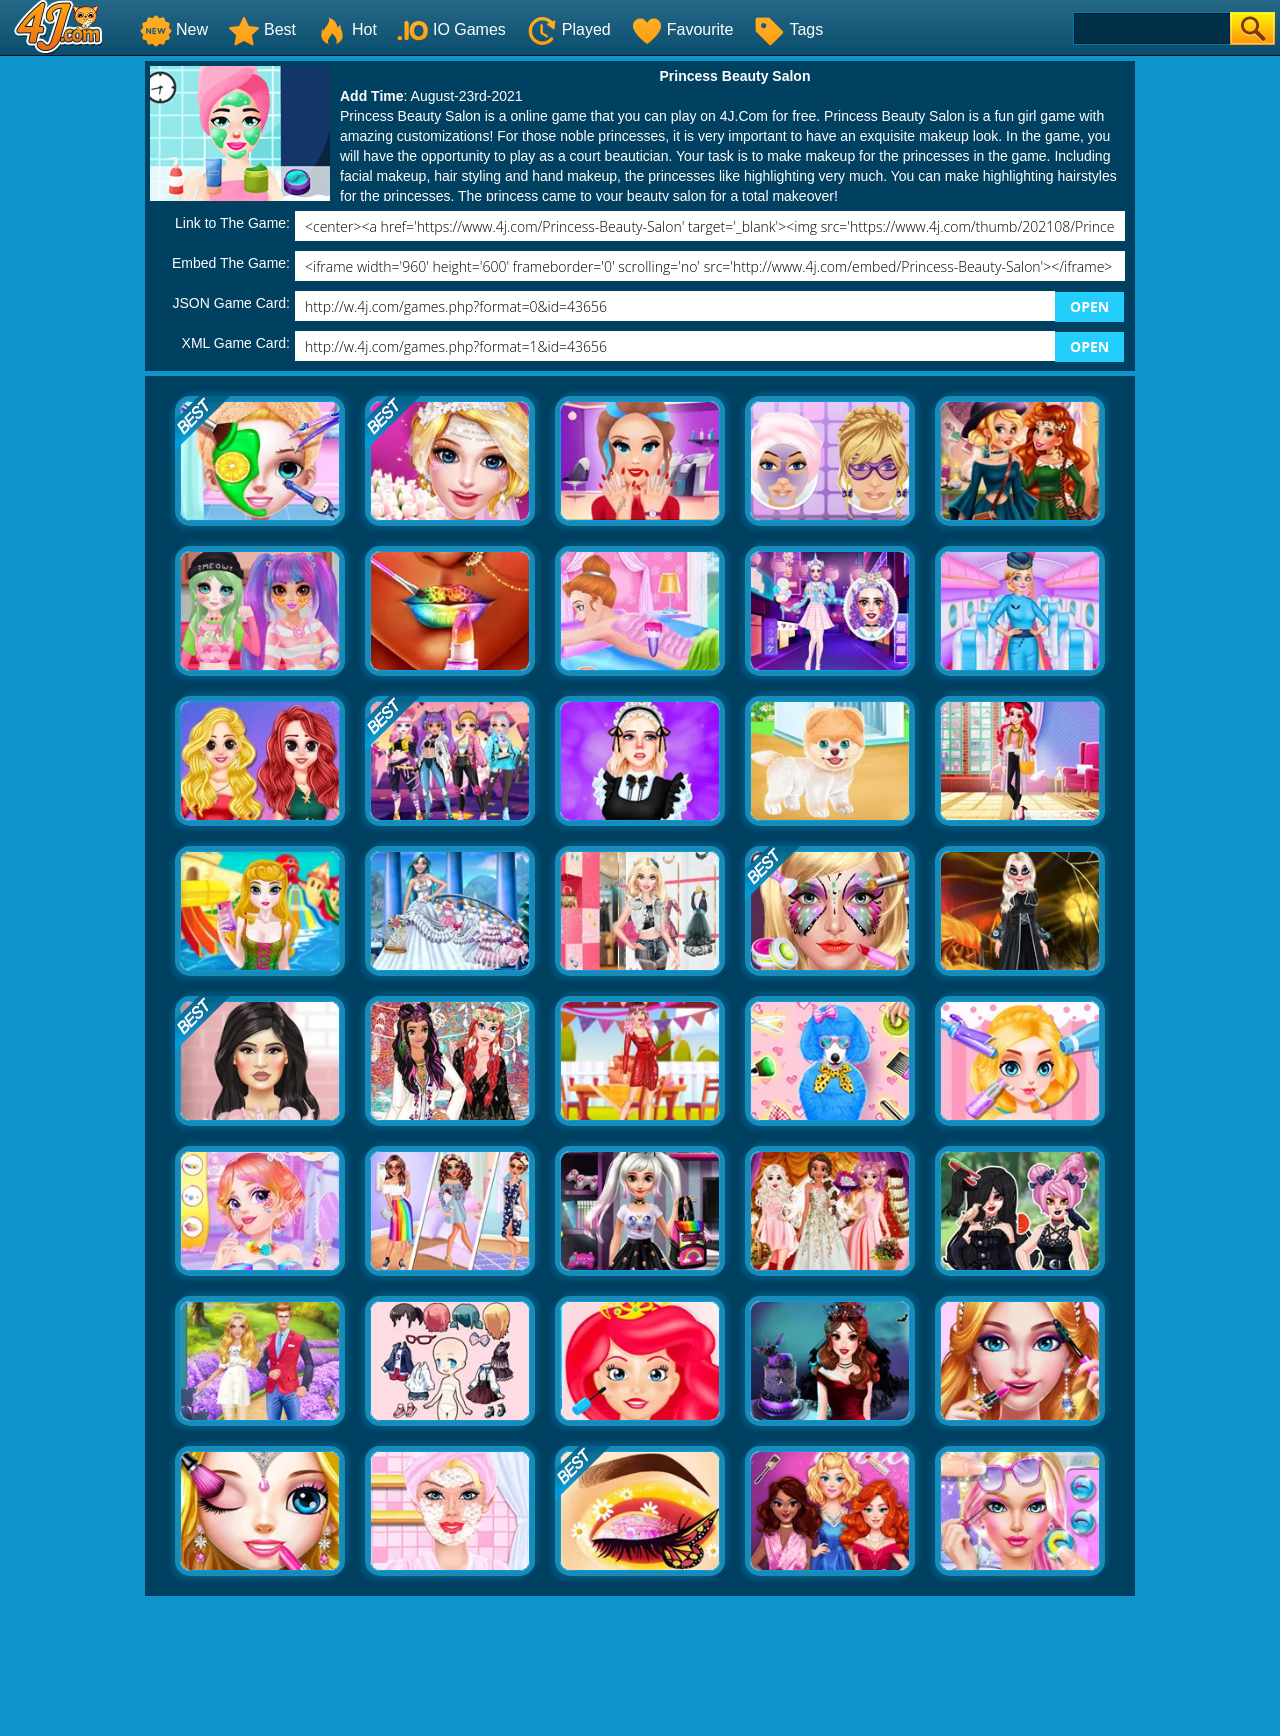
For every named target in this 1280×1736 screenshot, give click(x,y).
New (174, 29)
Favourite (682, 29)
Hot (346, 29)
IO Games (451, 29)
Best (262, 29)
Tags (788, 29)
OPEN (1089, 306)
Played (568, 29)
